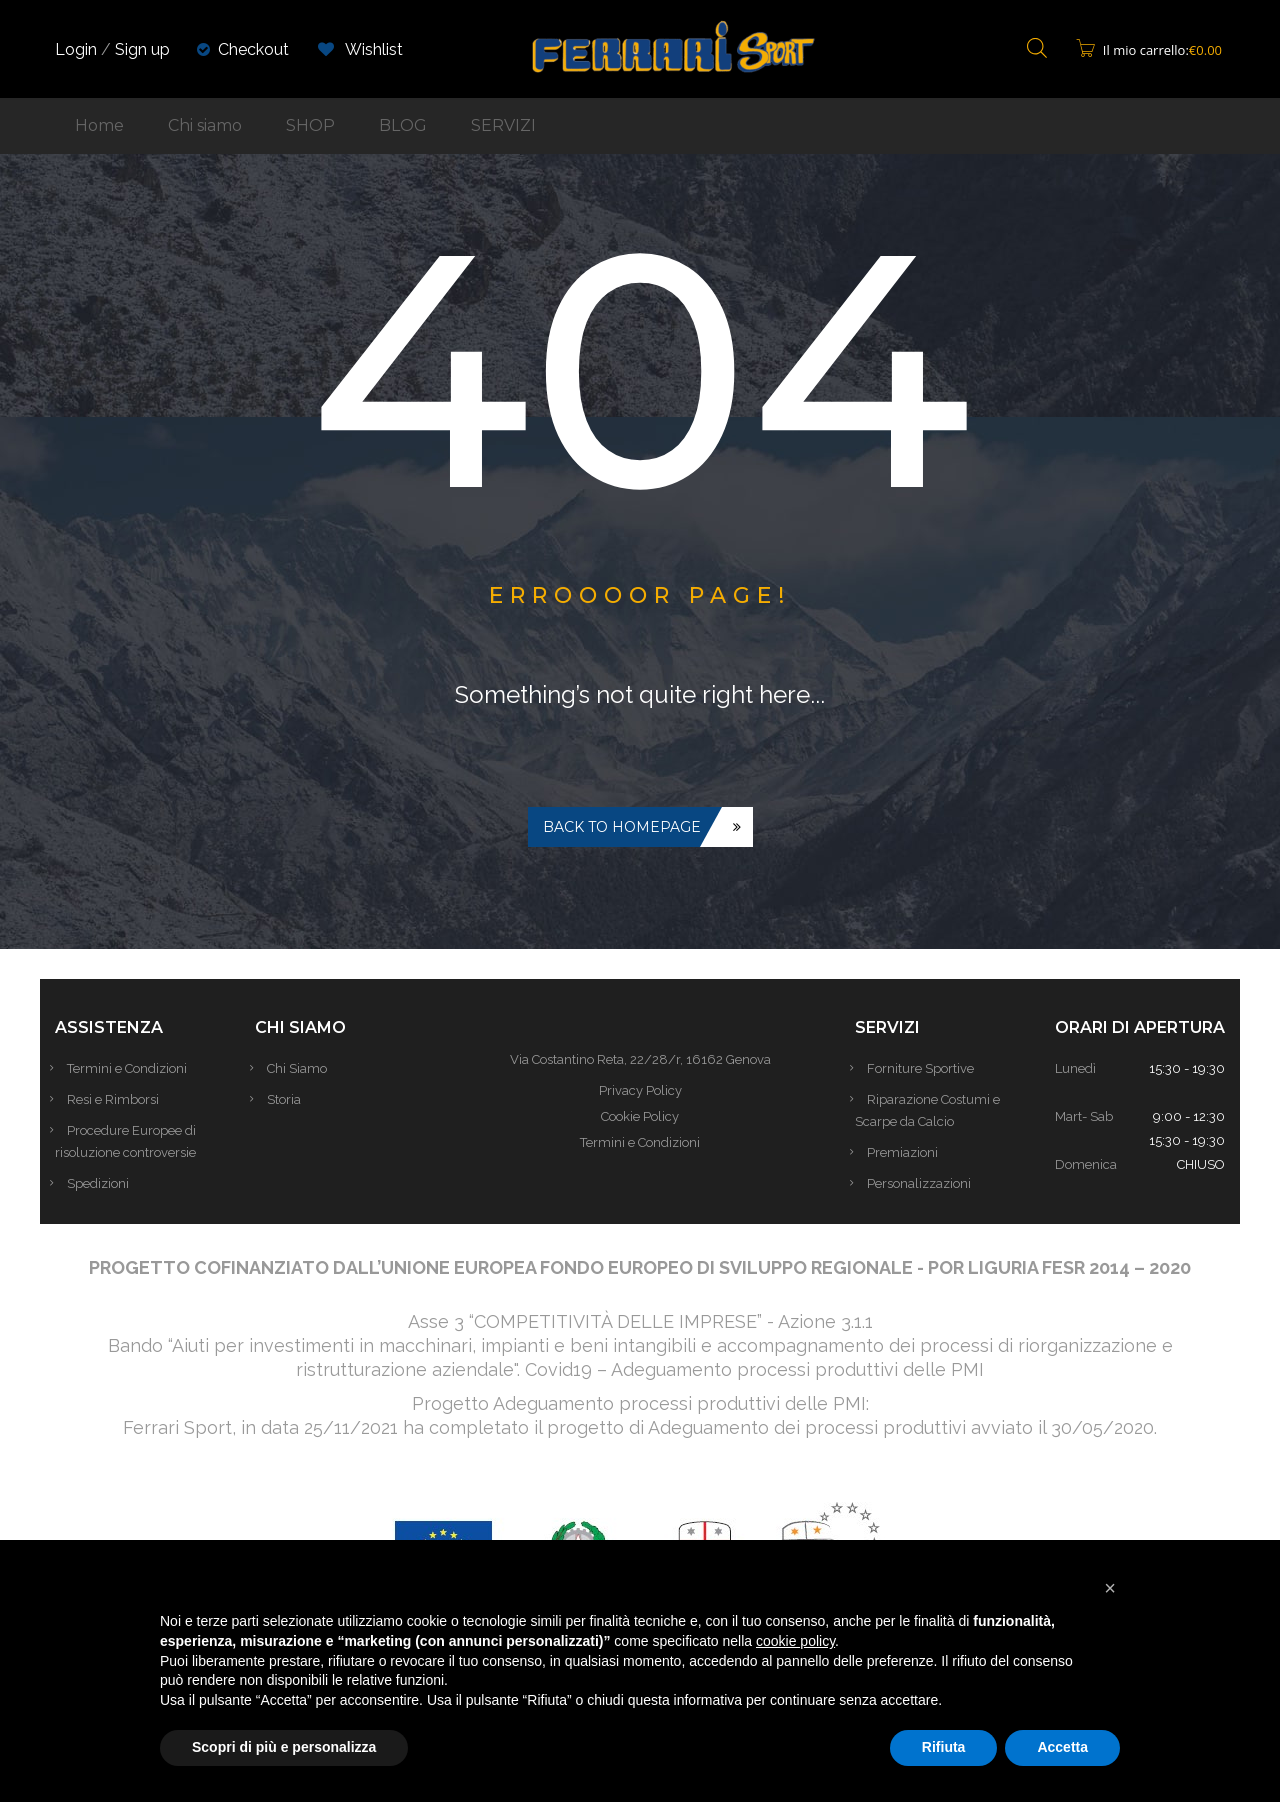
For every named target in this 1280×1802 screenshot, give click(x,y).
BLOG (403, 125)
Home (99, 125)
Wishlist (360, 49)
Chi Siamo (305, 1068)
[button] (1110, 1588)
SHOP (310, 125)
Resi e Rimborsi (121, 1099)
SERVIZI (503, 125)
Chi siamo (205, 125)
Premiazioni (910, 1152)
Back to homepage (622, 827)
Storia (292, 1099)
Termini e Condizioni (135, 1068)
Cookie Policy (640, 1116)
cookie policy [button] (795, 1641)
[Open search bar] (1037, 49)
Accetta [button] (1062, 1747)
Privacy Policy (640, 1090)
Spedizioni (106, 1183)
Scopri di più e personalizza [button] (284, 1747)
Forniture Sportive (928, 1068)
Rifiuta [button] (944, 1747)
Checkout (253, 49)
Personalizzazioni (927, 1183)
